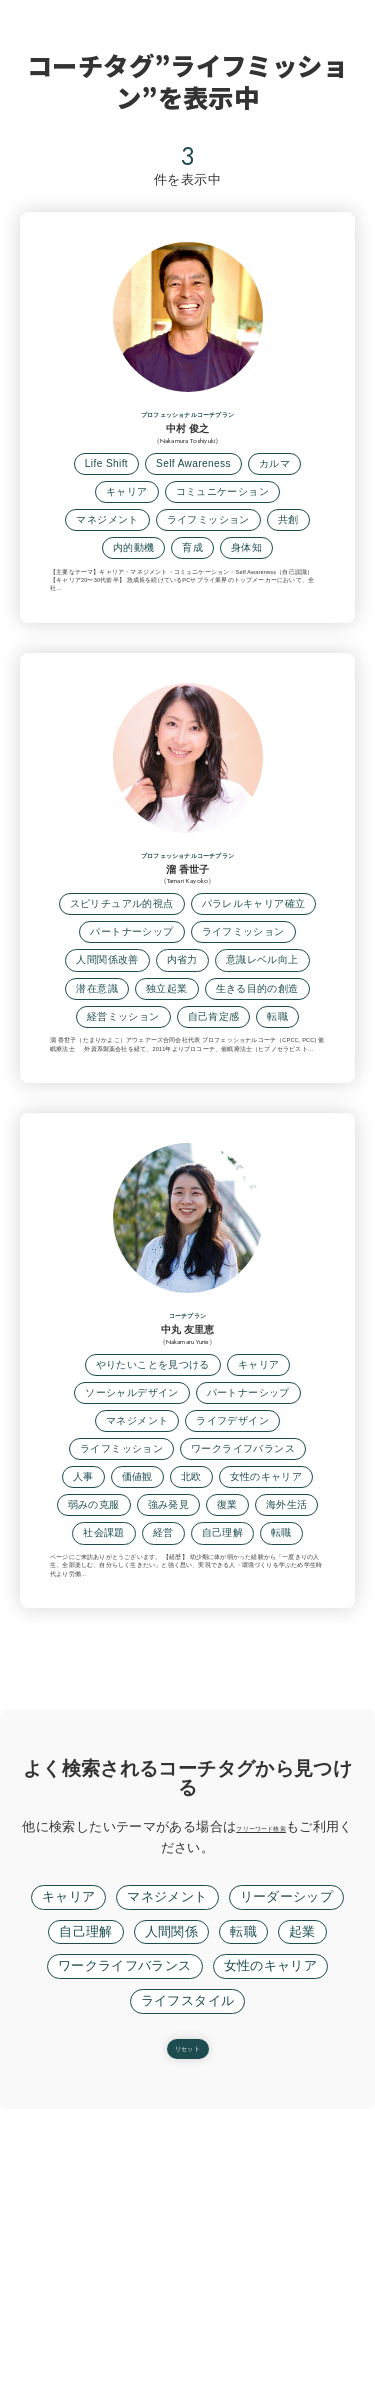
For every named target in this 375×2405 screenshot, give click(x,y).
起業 (302, 2207)
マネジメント (167, 2172)
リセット (188, 2335)
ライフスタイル (188, 2276)
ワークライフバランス (125, 2241)
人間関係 (172, 2207)
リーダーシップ (287, 2172)
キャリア (69, 2172)
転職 (243, 2207)
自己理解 (86, 2207)
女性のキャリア (271, 2241)
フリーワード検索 (287, 2102)
